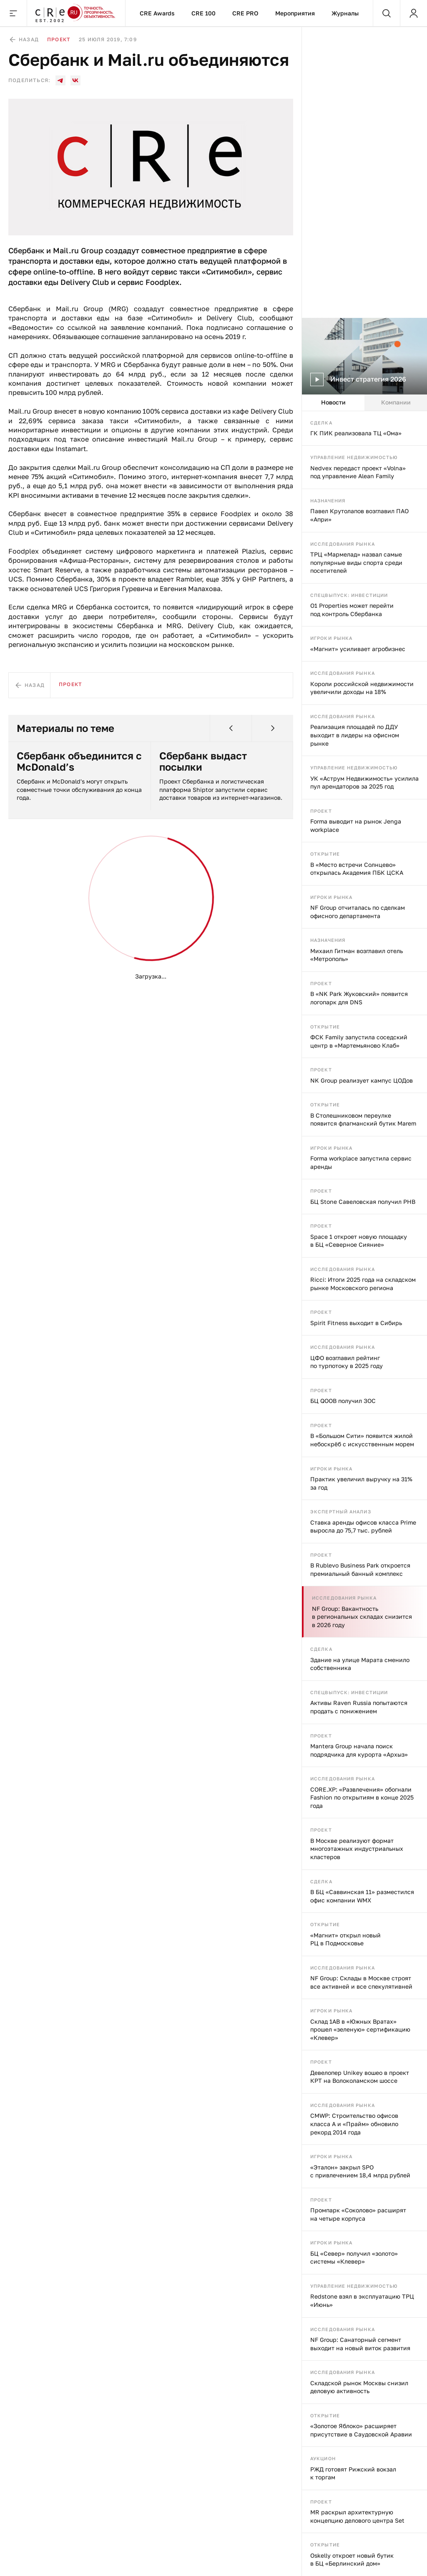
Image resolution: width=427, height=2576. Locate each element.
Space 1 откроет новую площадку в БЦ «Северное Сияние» (358, 1240)
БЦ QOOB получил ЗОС (343, 1400)
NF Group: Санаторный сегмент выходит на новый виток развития (360, 2343)
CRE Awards (157, 13)
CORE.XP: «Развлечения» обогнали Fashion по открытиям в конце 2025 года (362, 1797)
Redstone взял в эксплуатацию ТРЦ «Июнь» (362, 2300)
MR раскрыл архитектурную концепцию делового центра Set (357, 2516)
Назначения (327, 500)
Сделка (321, 422)
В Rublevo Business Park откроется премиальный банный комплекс (360, 1569)
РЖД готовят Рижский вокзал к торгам (353, 2473)
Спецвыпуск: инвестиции (349, 595)
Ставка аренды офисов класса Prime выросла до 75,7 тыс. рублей (363, 1526)
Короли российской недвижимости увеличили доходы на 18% (362, 688)
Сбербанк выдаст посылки (203, 761)
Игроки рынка (331, 638)
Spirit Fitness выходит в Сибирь (356, 1322)
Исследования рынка (342, 544)
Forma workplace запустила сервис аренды (361, 1162)
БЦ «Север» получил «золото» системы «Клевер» (354, 2257)
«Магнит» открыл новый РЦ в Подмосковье (345, 1939)
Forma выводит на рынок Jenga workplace (355, 825)
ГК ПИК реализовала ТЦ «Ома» (356, 433)
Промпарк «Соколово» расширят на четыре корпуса (358, 2214)
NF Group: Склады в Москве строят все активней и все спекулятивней (361, 1982)
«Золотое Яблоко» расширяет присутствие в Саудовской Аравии (361, 2430)
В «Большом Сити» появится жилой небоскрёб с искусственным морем (362, 1440)
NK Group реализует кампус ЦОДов (361, 1080)
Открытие (325, 853)
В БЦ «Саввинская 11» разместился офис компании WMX (362, 1896)
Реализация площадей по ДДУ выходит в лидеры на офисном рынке (354, 734)
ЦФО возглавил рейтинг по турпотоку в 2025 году (346, 1362)
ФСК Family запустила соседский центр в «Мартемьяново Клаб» (358, 1041)
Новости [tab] (333, 402)
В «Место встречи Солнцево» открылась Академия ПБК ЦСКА (356, 868)
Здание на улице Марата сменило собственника (359, 1664)
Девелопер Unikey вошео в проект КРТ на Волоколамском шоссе (359, 2076)
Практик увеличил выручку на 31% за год (361, 1483)
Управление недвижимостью (354, 457)
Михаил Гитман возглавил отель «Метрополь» (356, 955)
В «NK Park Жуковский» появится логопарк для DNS (359, 998)
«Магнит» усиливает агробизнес (357, 648)
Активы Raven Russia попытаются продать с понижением (358, 1707)
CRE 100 (203, 13)
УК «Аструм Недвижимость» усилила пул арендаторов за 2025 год (364, 782)
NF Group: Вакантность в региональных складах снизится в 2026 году (362, 1616)
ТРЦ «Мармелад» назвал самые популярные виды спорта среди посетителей (356, 562)
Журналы (345, 13)
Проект (321, 811)
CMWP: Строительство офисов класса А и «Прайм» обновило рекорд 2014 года (354, 2123)
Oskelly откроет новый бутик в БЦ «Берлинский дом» (352, 2559)
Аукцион (323, 2458)
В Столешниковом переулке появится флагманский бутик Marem (363, 1119)
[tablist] (364, 402)
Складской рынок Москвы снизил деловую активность (359, 2387)
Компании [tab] (396, 402)
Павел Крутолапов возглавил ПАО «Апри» (359, 515)
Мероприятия (295, 13)
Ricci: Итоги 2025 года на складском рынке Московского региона (363, 1283)
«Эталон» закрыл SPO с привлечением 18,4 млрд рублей (360, 2171)
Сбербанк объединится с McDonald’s (79, 761)
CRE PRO (245, 13)
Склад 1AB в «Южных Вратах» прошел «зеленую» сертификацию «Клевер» (360, 2029)
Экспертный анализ (340, 1511)
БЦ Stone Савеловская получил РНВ (362, 1201)
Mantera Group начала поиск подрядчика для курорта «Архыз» (359, 1750)
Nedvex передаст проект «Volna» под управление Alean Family (358, 472)
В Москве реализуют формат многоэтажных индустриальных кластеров (356, 1848)
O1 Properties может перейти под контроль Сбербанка (352, 609)
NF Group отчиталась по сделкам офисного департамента (357, 911)
